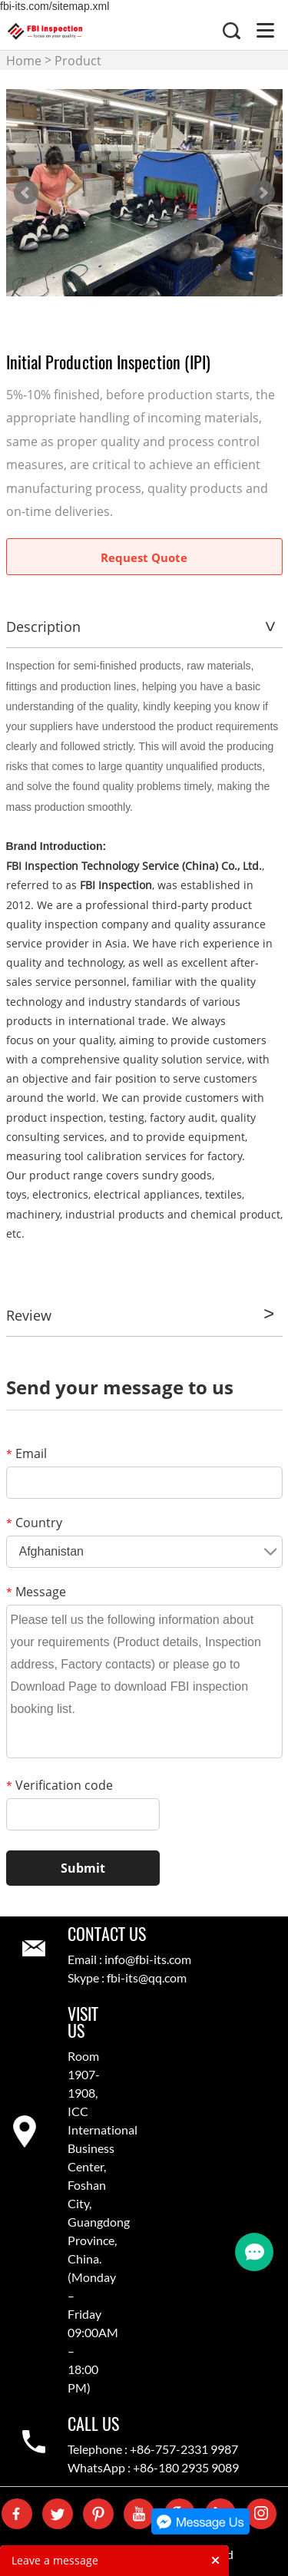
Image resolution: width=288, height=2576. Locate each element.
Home (23, 60)
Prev (26, 192)
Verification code (59, 1785)
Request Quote (144, 557)
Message (36, 1591)
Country (34, 1522)
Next (262, 192)
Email (26, 1453)
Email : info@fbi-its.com (129, 1959)
